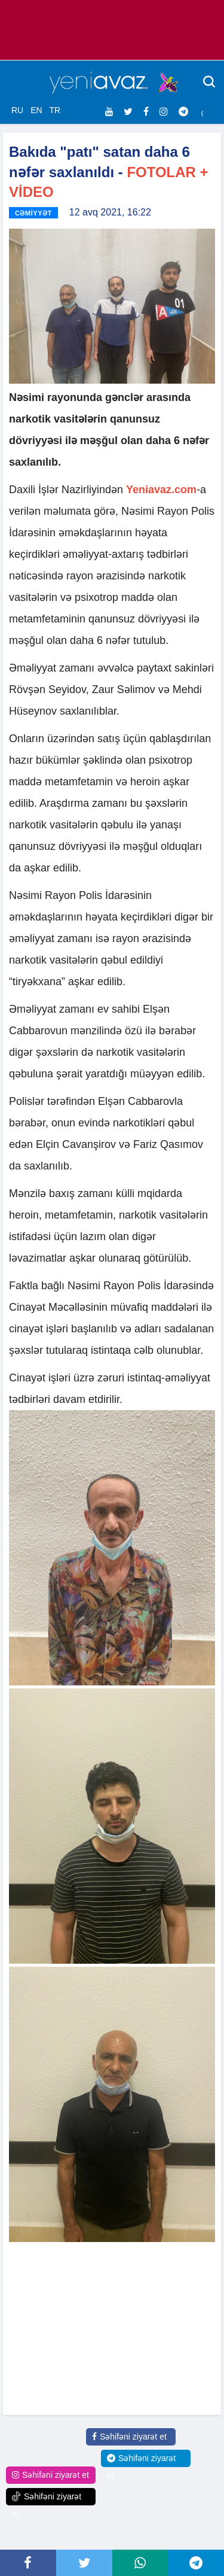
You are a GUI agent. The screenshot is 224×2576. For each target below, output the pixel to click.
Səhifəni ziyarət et (129, 2436)
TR (54, 110)
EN (36, 110)
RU (17, 110)
